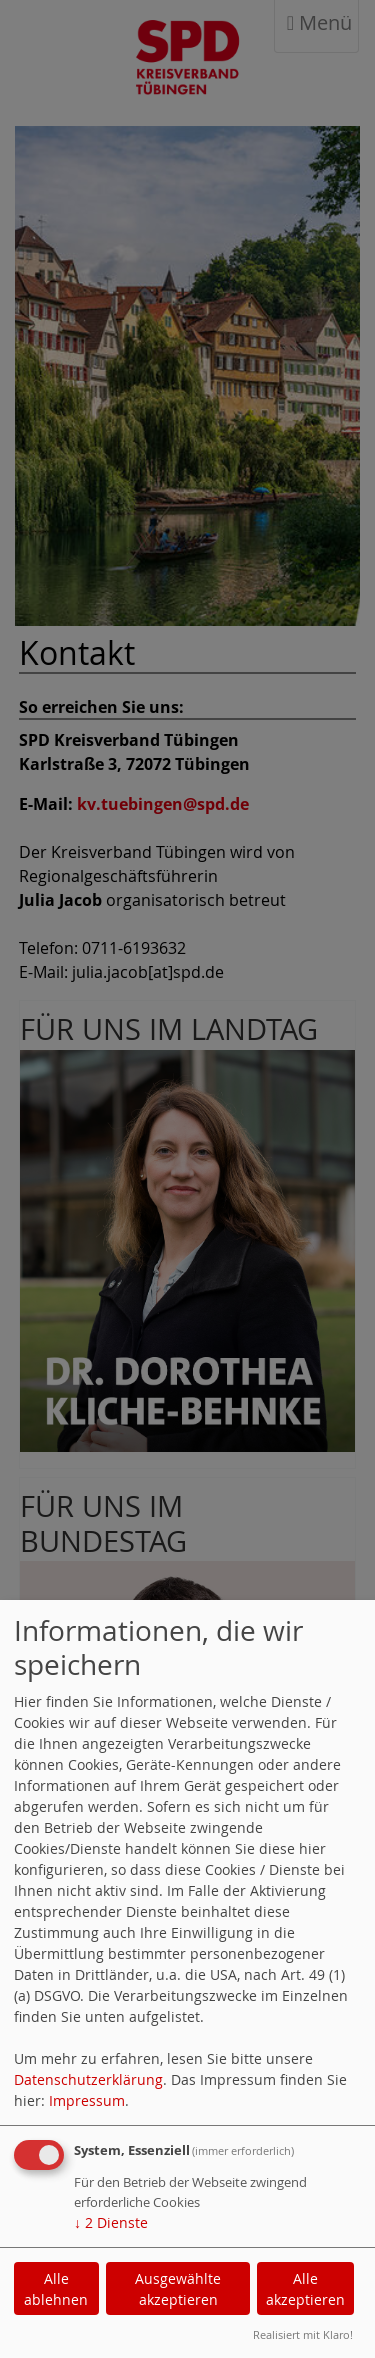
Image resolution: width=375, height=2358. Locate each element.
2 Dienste (111, 2222)
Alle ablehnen (56, 2289)
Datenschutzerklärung (88, 2079)
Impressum (87, 2100)
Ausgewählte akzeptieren (178, 2289)
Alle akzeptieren (305, 2289)
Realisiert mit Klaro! (303, 2334)
